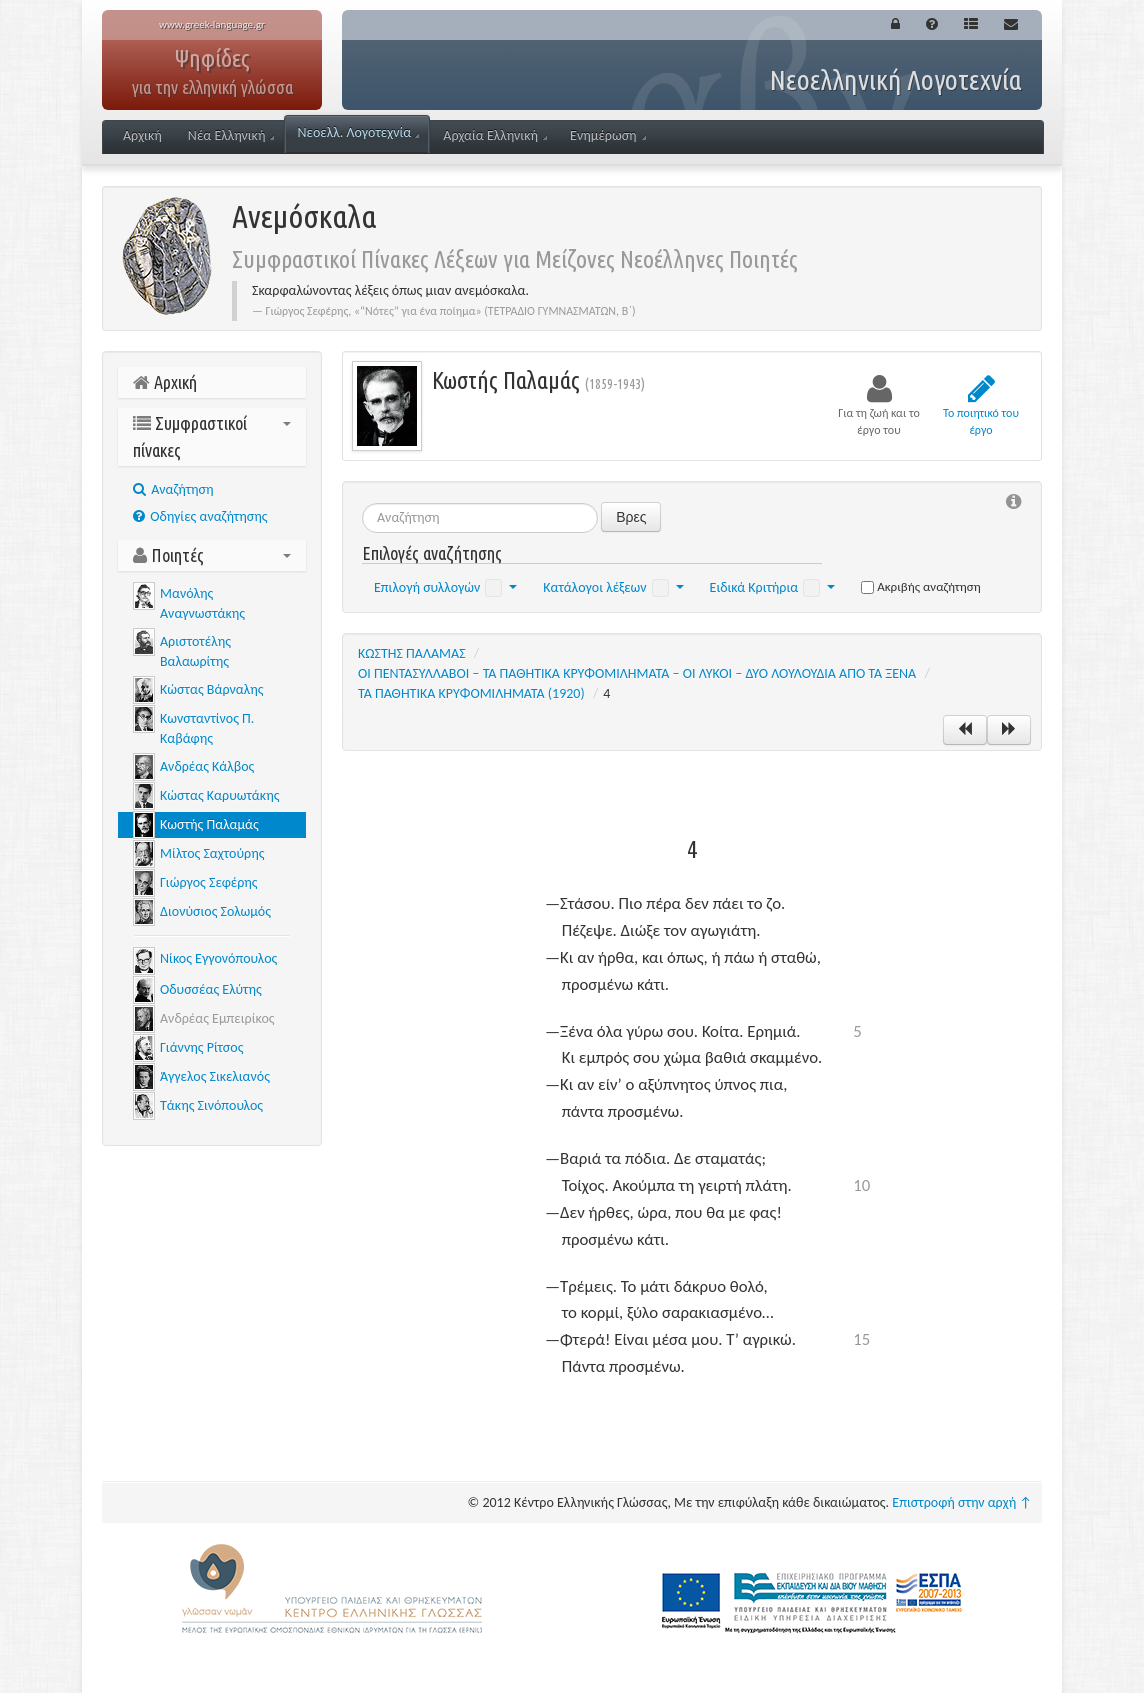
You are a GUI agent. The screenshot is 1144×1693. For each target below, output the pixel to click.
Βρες (631, 517)
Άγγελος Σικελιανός (215, 1076)
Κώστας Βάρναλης (211, 689)
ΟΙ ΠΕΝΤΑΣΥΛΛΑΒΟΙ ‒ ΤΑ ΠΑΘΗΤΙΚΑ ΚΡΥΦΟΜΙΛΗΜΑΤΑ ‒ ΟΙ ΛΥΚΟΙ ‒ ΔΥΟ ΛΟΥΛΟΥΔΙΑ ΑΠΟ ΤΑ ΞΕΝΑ (637, 673)
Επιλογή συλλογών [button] (445, 588)
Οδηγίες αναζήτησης (200, 516)
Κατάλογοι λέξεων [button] (613, 588)
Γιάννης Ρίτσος (201, 1047)
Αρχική (142, 135)
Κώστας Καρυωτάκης (219, 795)
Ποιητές (212, 555)
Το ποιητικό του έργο (981, 405)
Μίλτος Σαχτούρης (212, 853)
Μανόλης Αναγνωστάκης (202, 603)
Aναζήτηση (173, 489)
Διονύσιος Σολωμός (215, 911)
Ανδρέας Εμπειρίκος (217, 1018)
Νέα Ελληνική (231, 135)
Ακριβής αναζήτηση (921, 586)
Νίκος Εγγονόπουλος (218, 958)
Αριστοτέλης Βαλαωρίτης (195, 651)
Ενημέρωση (608, 135)
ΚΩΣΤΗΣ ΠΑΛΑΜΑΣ (412, 653)
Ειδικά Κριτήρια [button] (773, 588)
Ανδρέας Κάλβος (207, 766)
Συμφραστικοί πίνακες (212, 436)
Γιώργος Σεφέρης (209, 882)
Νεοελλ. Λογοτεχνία (358, 132)
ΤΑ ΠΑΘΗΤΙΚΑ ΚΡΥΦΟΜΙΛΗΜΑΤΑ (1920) (471, 693)
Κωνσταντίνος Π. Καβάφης (207, 728)
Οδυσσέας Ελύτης (211, 989)
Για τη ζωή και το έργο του (879, 405)
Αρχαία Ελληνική (495, 135)
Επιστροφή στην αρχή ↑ (962, 1502)
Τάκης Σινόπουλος (211, 1105)
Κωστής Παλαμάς (209, 824)
